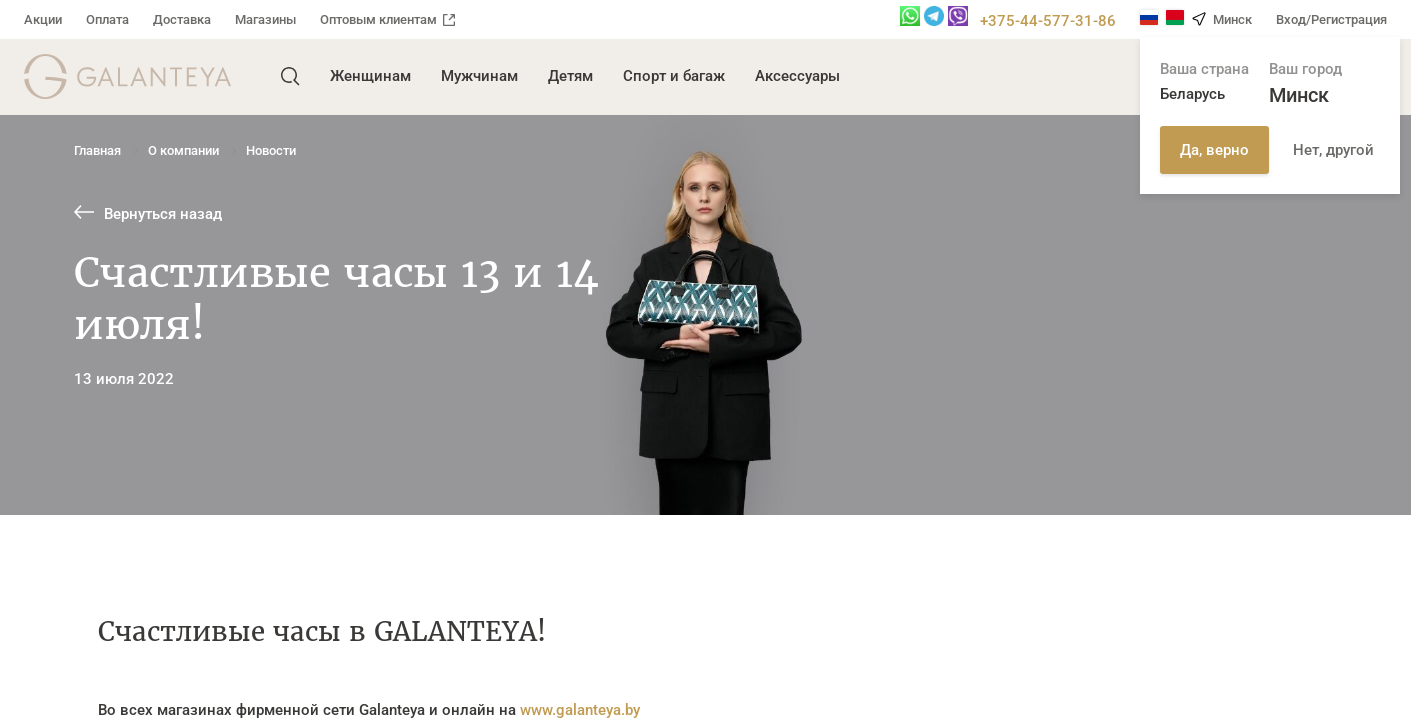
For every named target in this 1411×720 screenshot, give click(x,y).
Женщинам (370, 76)
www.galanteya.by (580, 710)
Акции (43, 19)
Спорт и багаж (674, 76)
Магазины (265, 19)
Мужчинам (479, 76)
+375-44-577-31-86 (1048, 21)
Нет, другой (1333, 150)
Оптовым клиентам (387, 19)
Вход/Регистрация (1331, 19)
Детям (570, 76)
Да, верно (1214, 150)
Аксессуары (797, 76)
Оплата (107, 19)
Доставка (182, 19)
